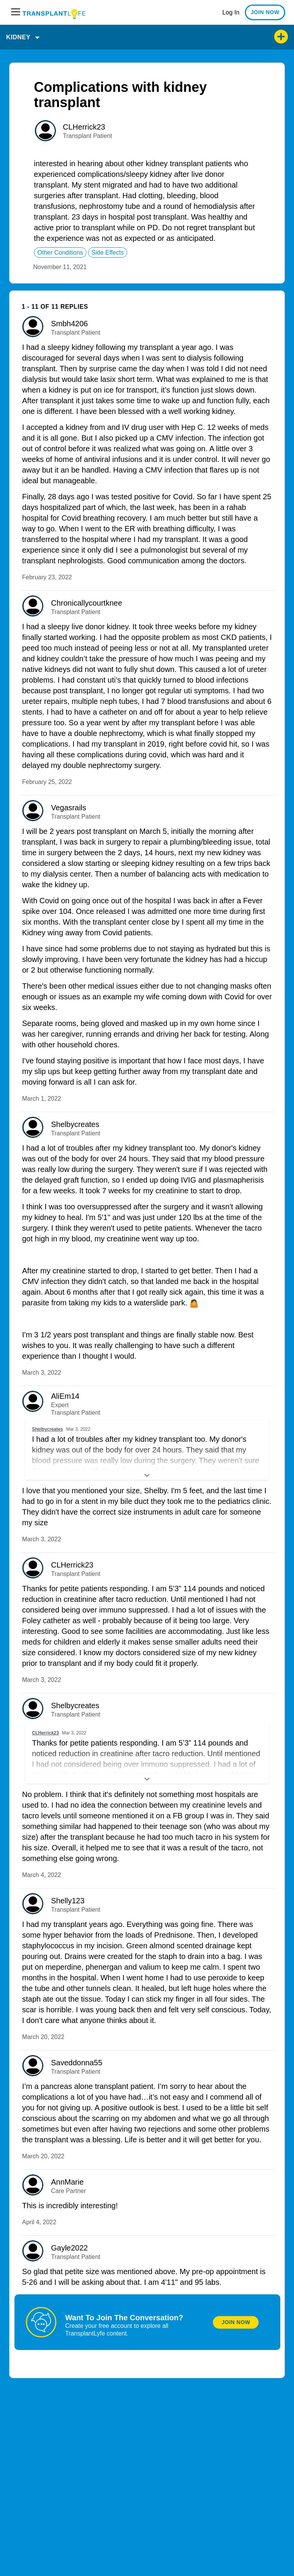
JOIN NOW (265, 12)
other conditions (60, 252)
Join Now (236, 2322)
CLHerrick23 (84, 127)
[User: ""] (45, 130)
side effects (107, 252)
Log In (231, 12)
